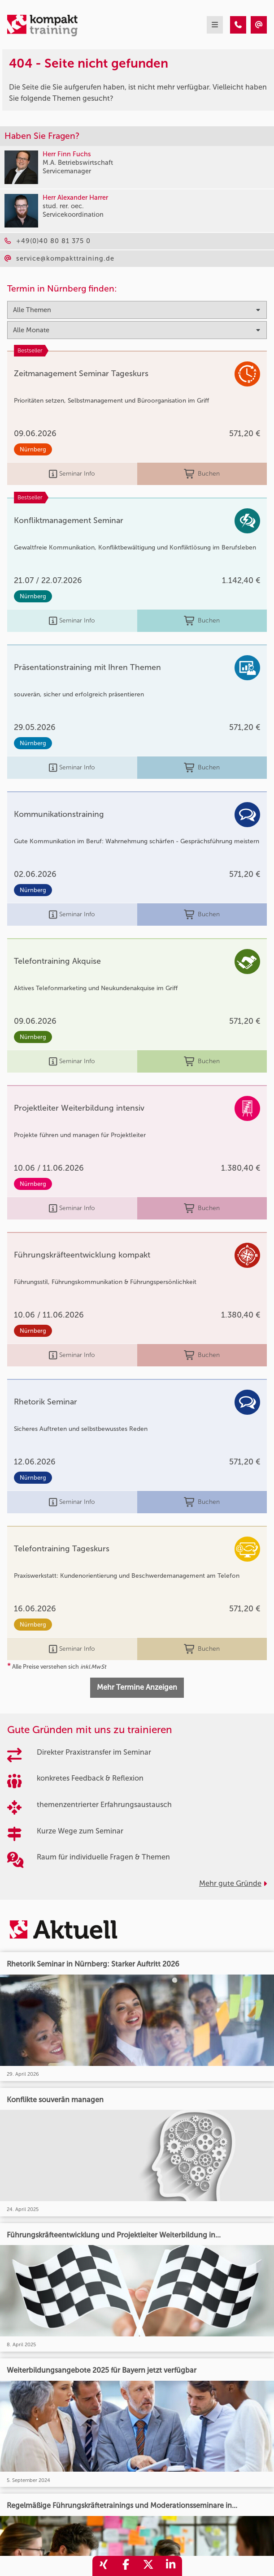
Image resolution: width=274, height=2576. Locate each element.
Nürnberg (33, 449)
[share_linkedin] (171, 2566)
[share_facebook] (126, 2566)
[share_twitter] (148, 2566)
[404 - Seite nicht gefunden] (238, 25)
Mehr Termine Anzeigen (137, 1687)
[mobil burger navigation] (215, 25)
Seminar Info (72, 474)
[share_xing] (103, 2566)
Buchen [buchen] (202, 474)
